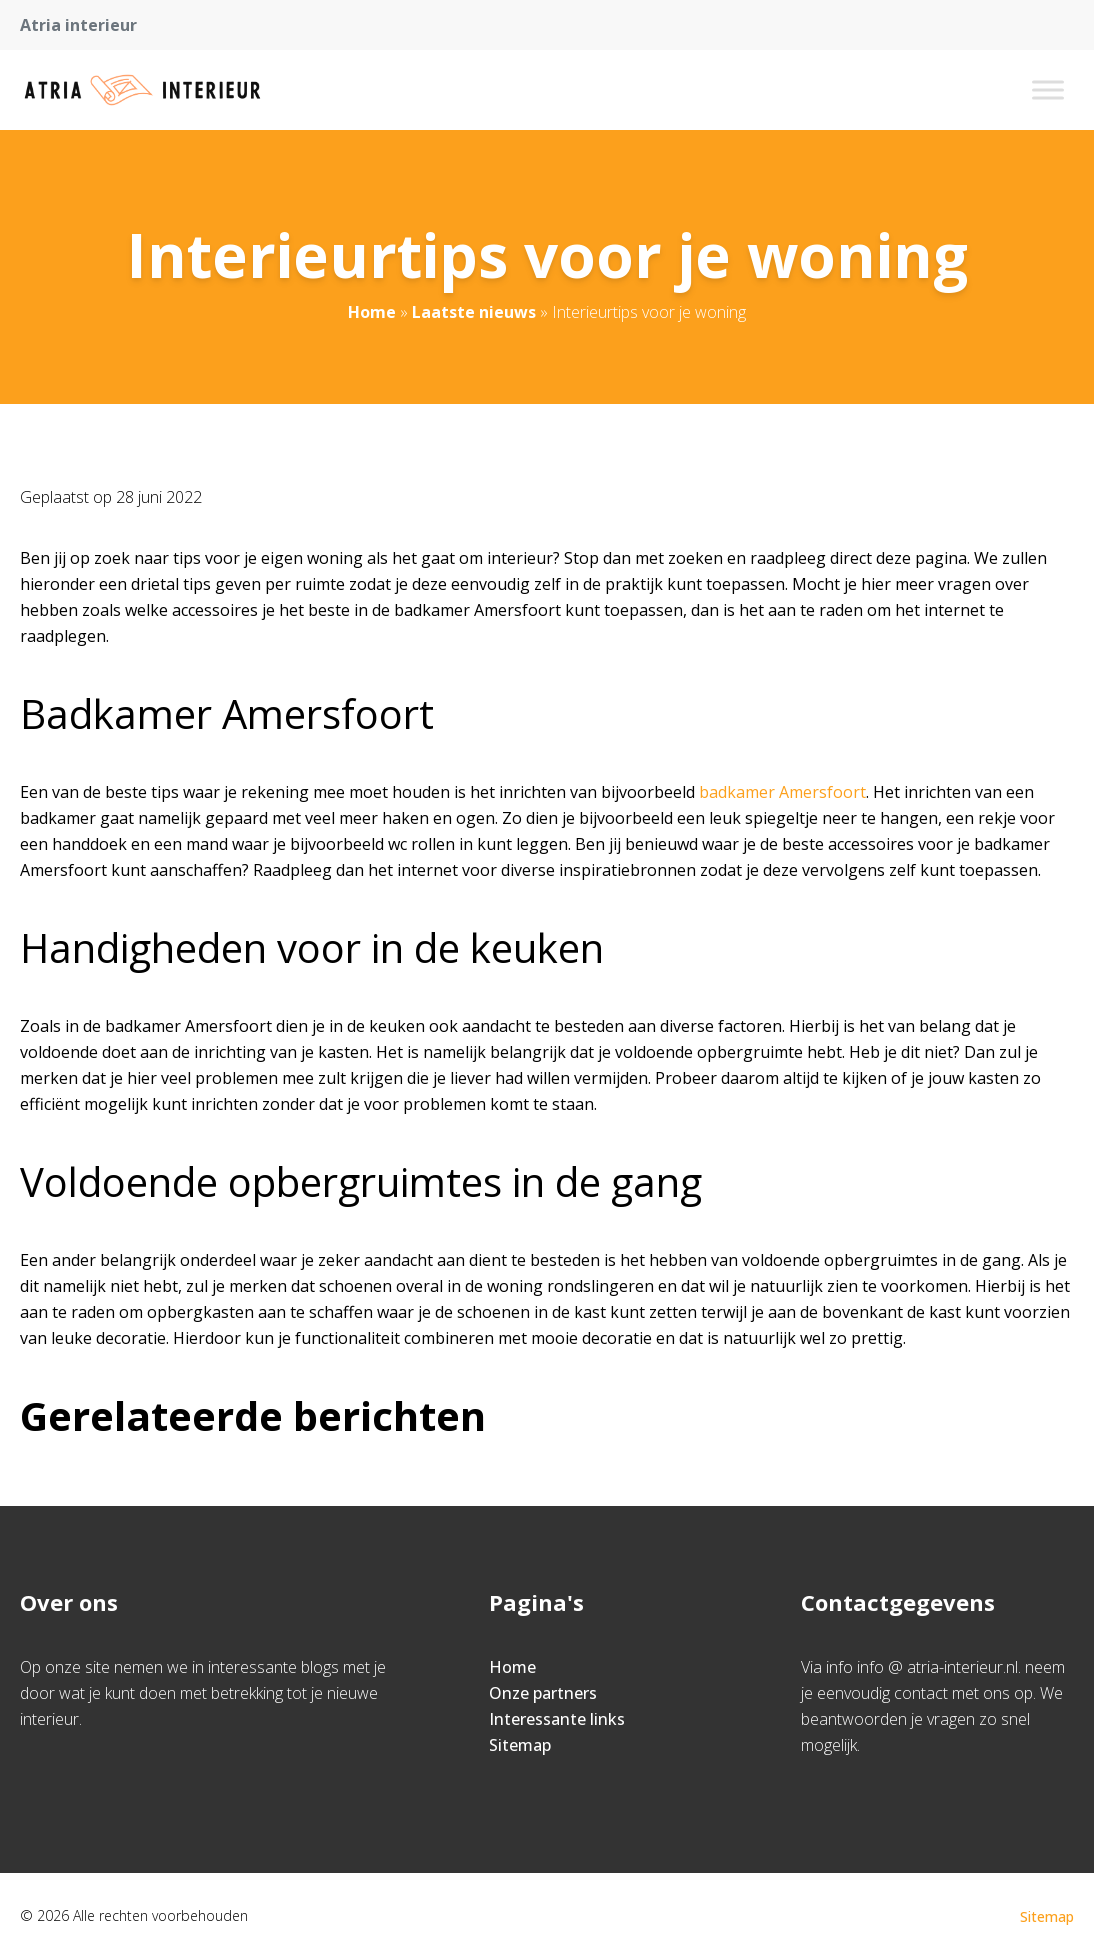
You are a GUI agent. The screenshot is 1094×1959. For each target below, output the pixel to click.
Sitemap (520, 1745)
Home (372, 312)
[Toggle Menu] (1048, 89)
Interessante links (557, 1719)
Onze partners (543, 1693)
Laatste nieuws (474, 312)
